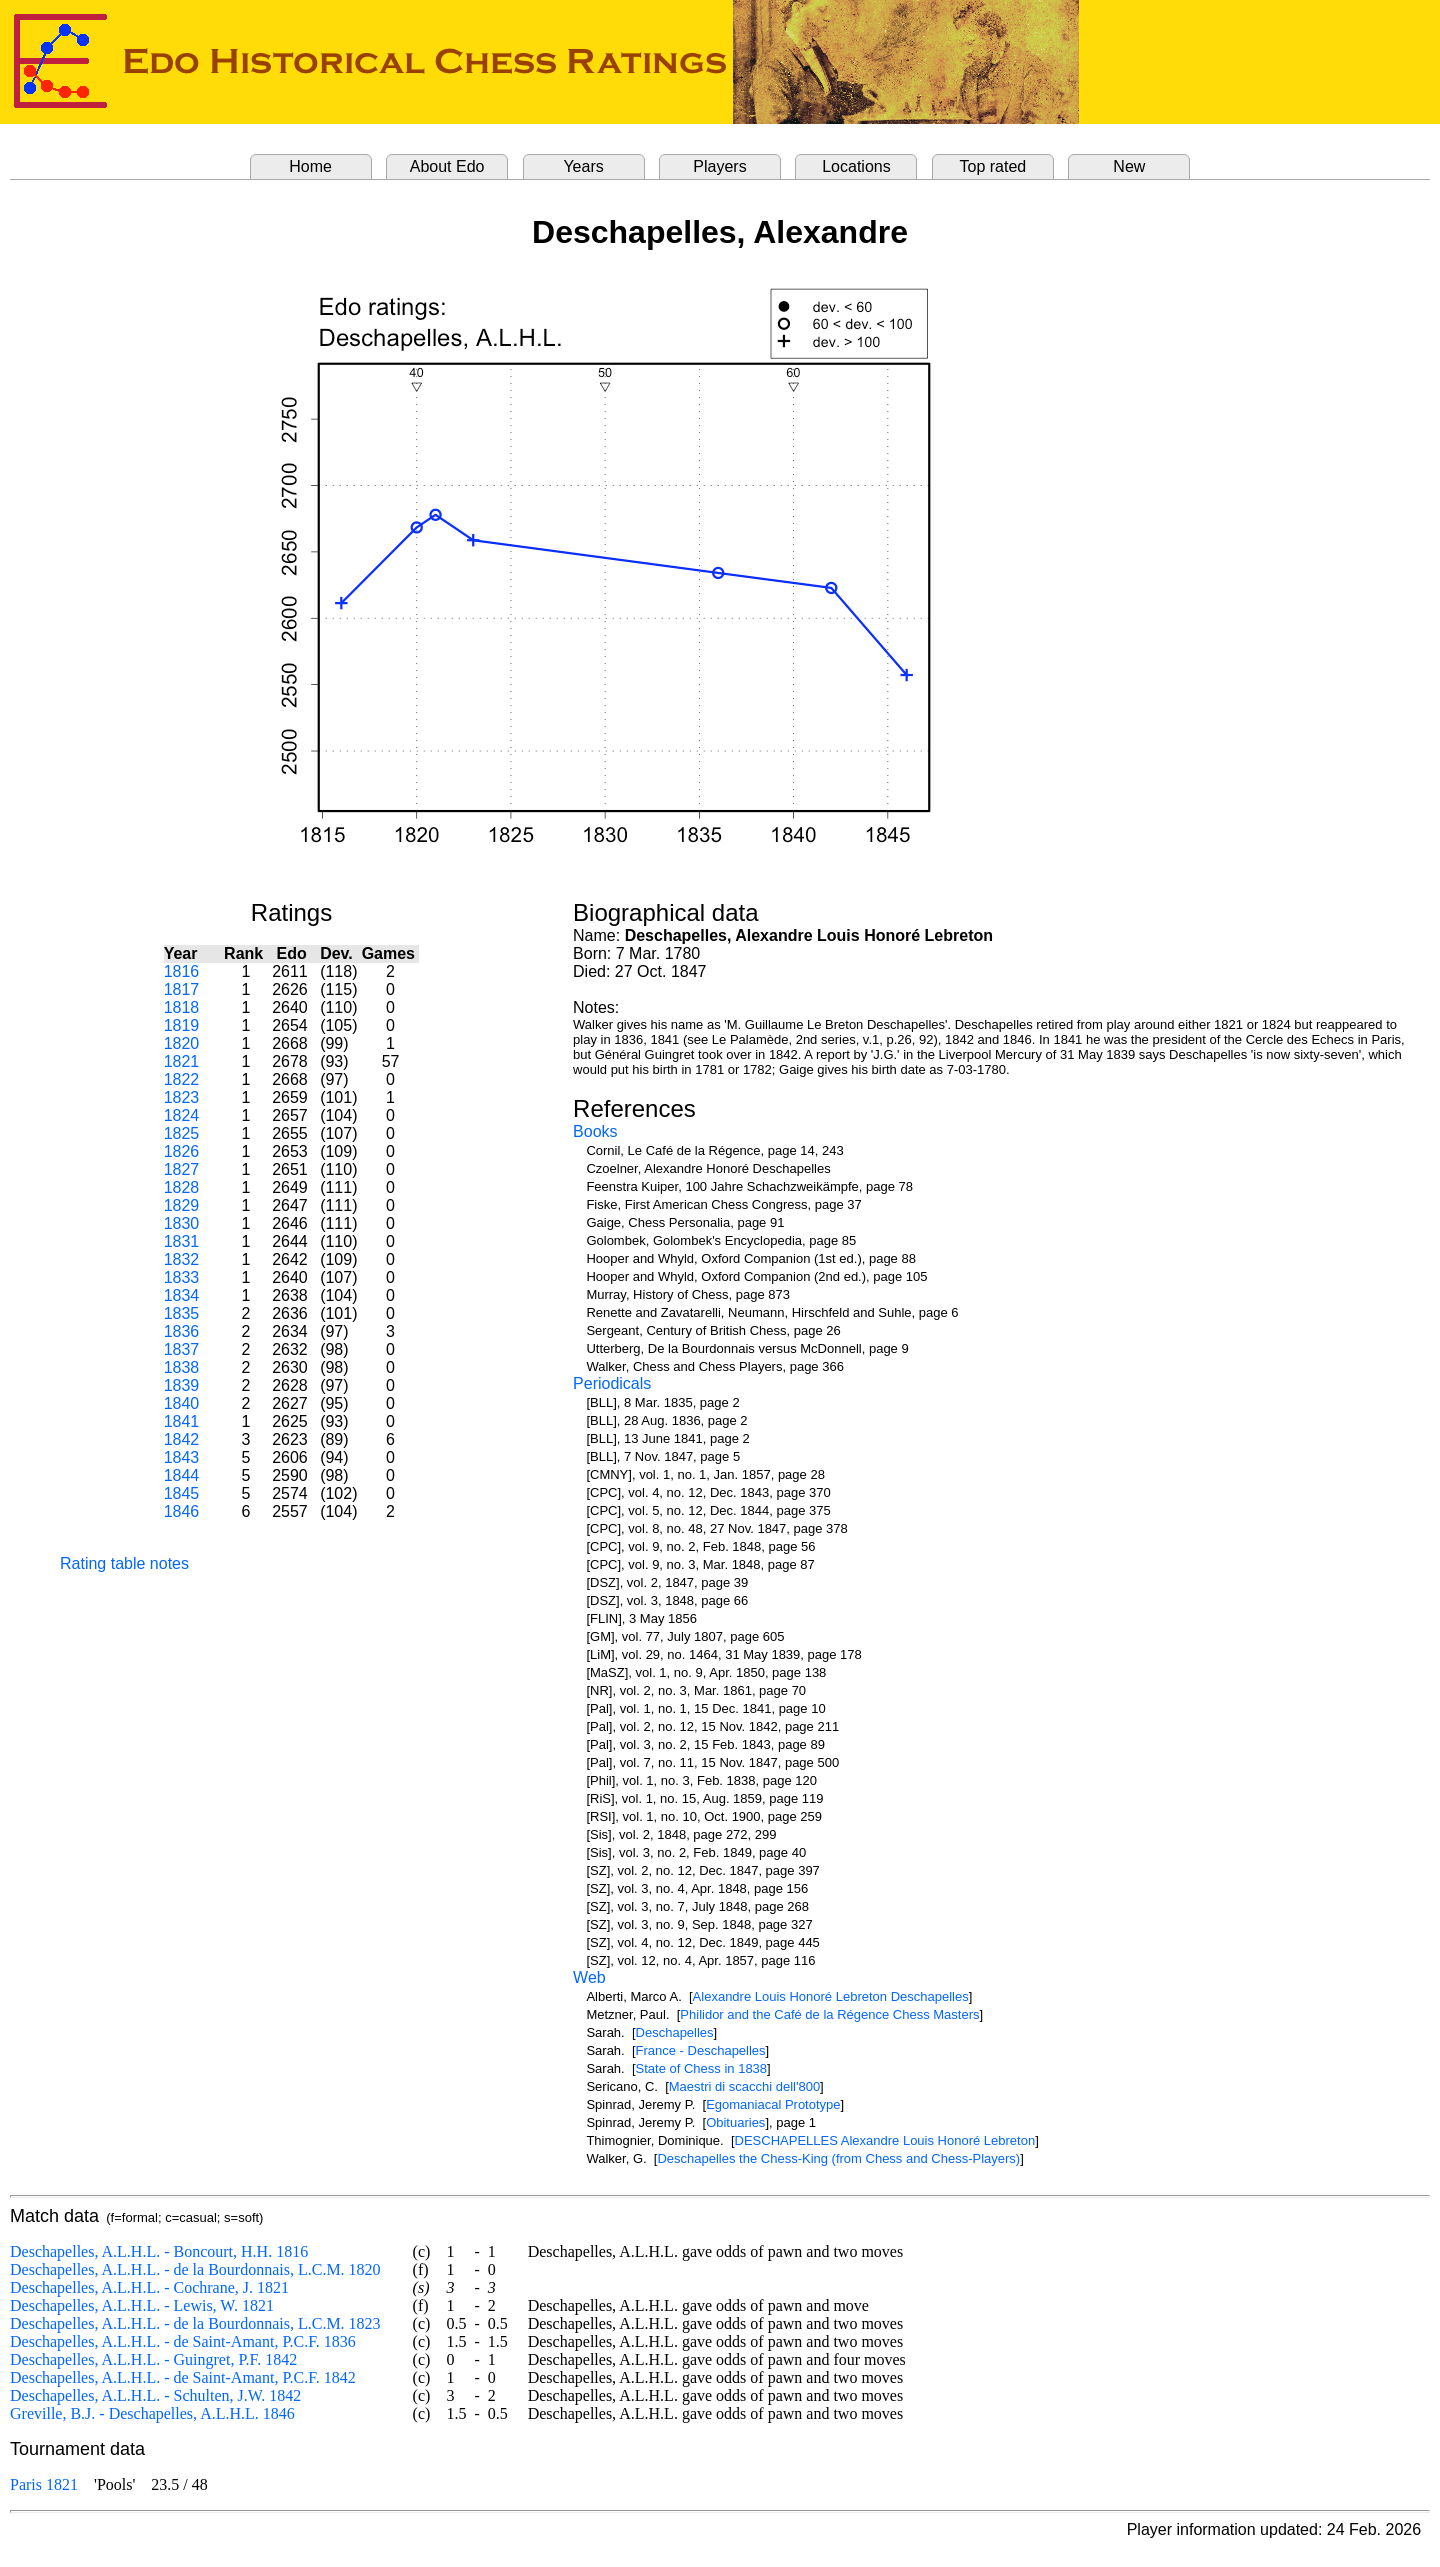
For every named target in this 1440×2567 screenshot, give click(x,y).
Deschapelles (675, 2032)
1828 (182, 1187)
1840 (182, 1403)
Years (583, 166)
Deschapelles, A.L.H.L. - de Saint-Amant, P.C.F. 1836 (183, 2341)
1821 (182, 1061)
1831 (182, 1241)
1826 (182, 1151)
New (1129, 166)
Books (595, 1131)
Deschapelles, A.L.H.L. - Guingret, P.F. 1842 (153, 2359)
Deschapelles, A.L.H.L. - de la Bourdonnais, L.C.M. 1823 (195, 2323)
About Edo (447, 166)
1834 (182, 1295)
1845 (182, 1493)
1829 (182, 1205)
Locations (856, 166)
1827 (182, 1169)
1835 (182, 1313)
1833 (182, 1277)
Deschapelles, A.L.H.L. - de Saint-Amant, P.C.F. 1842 (183, 2377)
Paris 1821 (44, 2484)
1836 (182, 1331)
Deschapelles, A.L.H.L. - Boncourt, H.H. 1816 (159, 2251)
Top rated (993, 166)
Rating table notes (124, 1563)
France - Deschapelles (701, 2050)
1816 (182, 971)
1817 (182, 989)
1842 (182, 1439)
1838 (182, 1367)
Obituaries (735, 2122)
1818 (182, 1007)
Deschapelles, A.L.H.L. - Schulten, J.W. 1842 (155, 2395)
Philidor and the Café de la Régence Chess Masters (829, 2014)
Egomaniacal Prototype (773, 2104)
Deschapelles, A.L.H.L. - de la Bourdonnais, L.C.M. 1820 (195, 2269)
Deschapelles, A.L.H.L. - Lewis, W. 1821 (142, 2305)
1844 (182, 1475)
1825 (182, 1133)
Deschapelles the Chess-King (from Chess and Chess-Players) (838, 2158)
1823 (182, 1097)
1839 (182, 1385)
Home (310, 166)
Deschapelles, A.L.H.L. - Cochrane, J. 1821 (149, 2287)
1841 (182, 1421)
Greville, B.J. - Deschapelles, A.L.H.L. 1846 (152, 2413)
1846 (182, 1511)
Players (719, 166)
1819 (182, 1025)
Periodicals (612, 1383)
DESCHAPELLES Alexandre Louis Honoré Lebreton (885, 2140)
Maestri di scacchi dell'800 (744, 2086)
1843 (182, 1457)
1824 (182, 1115)
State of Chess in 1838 (702, 2068)
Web (589, 1977)
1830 (182, 1223)
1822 (182, 1079)
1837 (182, 1349)
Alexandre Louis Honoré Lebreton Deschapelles (831, 1996)
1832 (182, 1259)
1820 (182, 1043)
